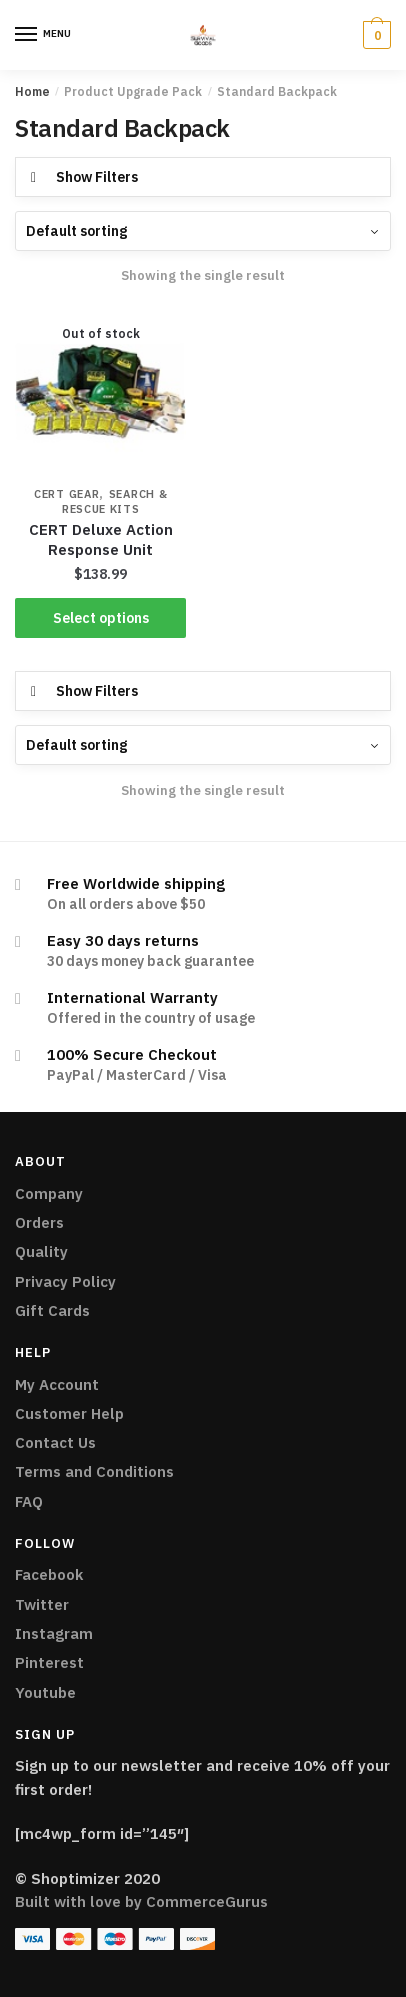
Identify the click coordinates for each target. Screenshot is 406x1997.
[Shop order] (203, 231)
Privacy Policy (65, 1281)
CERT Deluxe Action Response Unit (101, 539)
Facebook (49, 1574)
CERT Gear (66, 494)
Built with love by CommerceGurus (141, 1901)
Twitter (42, 1604)
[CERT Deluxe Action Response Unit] (100, 391)
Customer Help (69, 1413)
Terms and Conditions (94, 1471)
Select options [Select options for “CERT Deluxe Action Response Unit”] (101, 618)
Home (32, 91)
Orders (39, 1222)
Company (49, 1193)
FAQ (29, 1501)
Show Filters (97, 177)
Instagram (54, 1633)
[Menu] (27, 35)
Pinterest (49, 1662)
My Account (57, 1384)
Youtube (45, 1692)
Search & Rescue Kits (115, 501)
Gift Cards (52, 1310)
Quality (41, 1251)
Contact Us (55, 1442)
